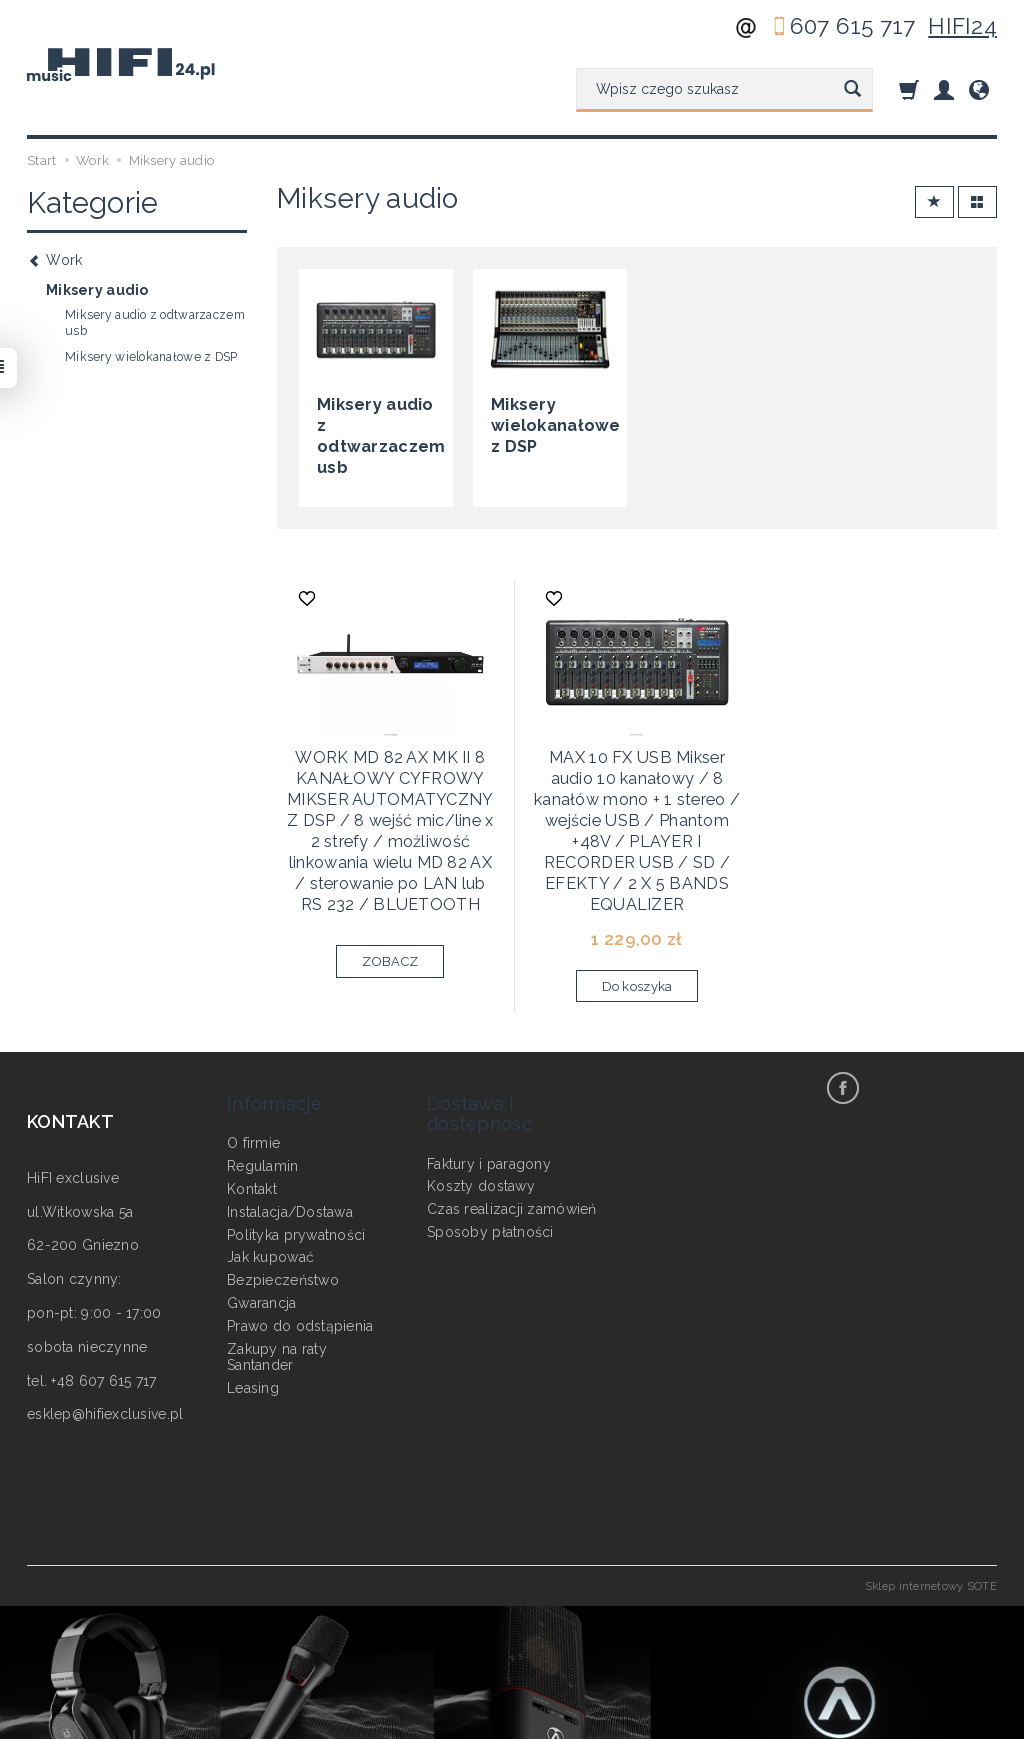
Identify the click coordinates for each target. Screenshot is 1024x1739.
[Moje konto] (944, 89)
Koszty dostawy (481, 1092)
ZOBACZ (390, 906)
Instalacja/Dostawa (290, 1118)
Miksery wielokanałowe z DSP (548, 421)
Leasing (253, 1294)
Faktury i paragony (489, 1070)
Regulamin (263, 1072)
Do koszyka (637, 912)
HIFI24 (962, 26)
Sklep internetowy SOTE (931, 1512)
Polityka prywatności (296, 1141)
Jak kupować (270, 1164)
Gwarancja (262, 1209)
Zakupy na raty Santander (277, 1263)
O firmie (253, 1050)
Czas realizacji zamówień (512, 1115)
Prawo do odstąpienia (300, 1232)
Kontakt (252, 1095)
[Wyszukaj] (852, 90)
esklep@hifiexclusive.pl (105, 1341)
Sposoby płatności (490, 1138)
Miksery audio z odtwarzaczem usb (374, 421)
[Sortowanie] (934, 202)
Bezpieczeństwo (283, 1186)
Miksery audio (97, 290)
